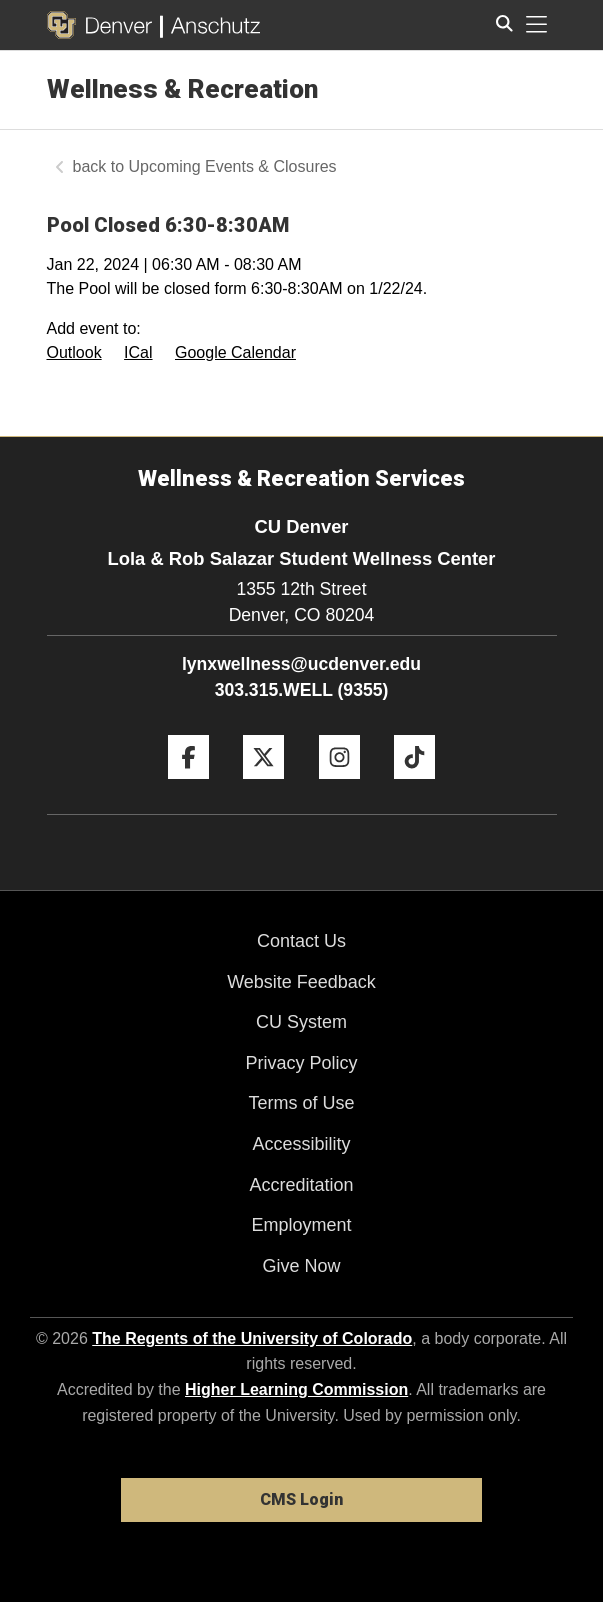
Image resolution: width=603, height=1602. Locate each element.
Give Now (301, 1266)
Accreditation (301, 1185)
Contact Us (301, 941)
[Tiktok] (414, 786)
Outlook (74, 352)
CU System (301, 1022)
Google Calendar (235, 352)
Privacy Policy (301, 1063)
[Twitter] (263, 786)
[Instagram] (339, 786)
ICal (138, 352)
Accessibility (301, 1144)
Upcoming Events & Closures (233, 166)
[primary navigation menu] (537, 25)
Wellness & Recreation (182, 89)
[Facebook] (188, 786)
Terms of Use (301, 1103)
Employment (301, 1225)
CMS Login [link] (301, 1499)
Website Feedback (301, 982)
